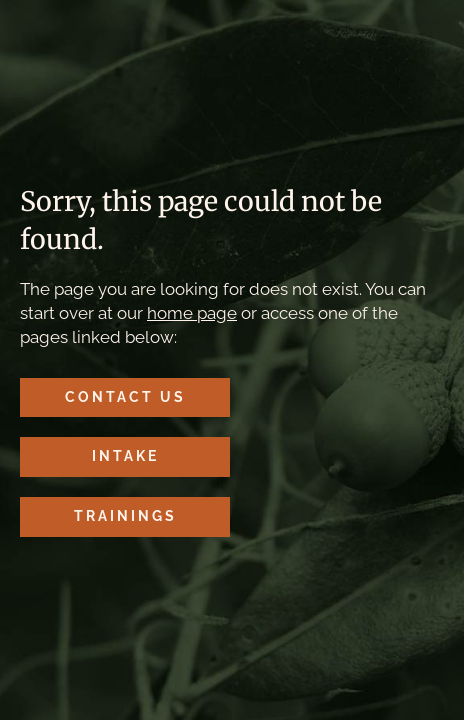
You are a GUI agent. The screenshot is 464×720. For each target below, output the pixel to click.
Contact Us (125, 397)
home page (192, 313)
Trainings (125, 516)
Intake (125, 456)
